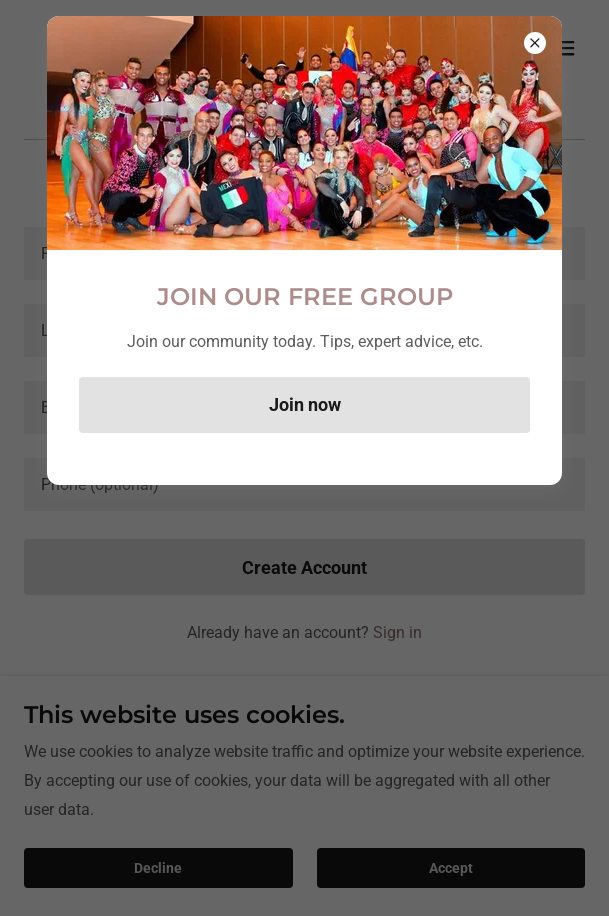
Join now (305, 404)
